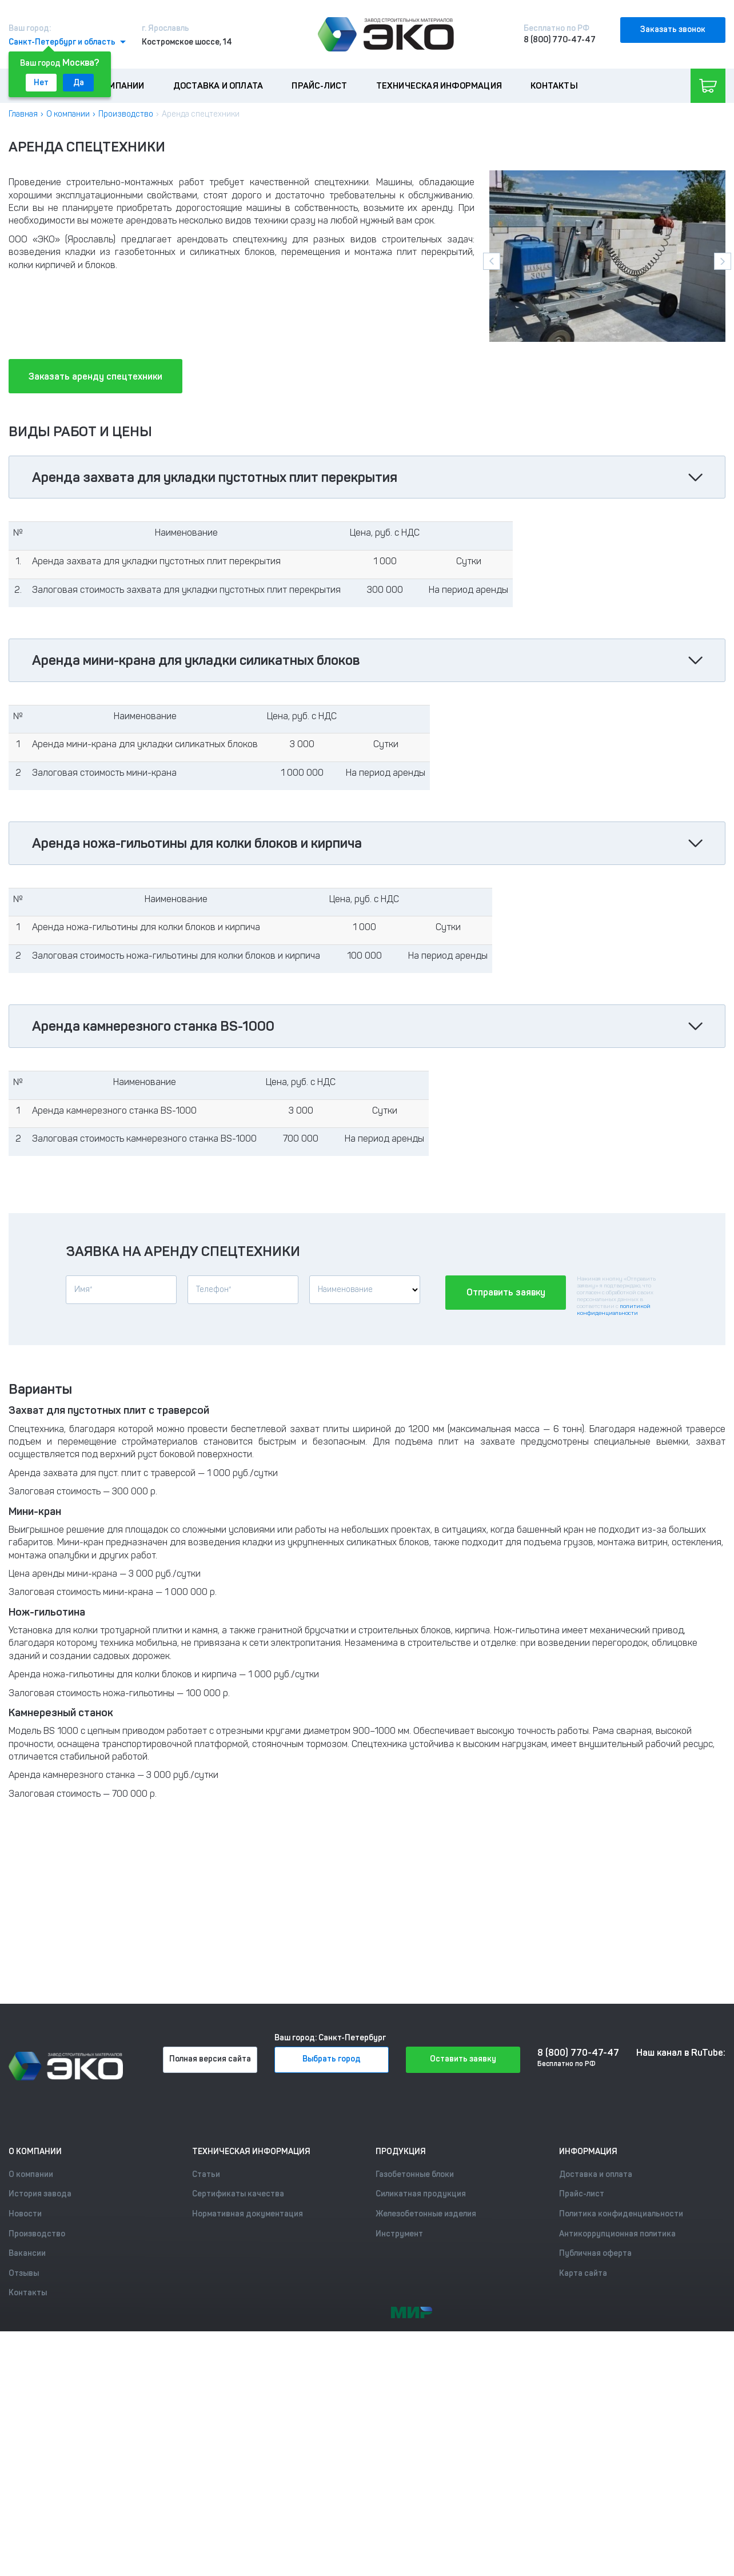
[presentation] (491, 261)
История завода (40, 2194)
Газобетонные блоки (415, 2174)
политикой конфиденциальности (614, 1310)
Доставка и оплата (218, 86)
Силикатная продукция (421, 2194)
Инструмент (399, 2234)
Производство (125, 114)
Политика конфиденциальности (621, 2214)
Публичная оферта (595, 2253)
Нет (41, 82)
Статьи (206, 2174)
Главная (23, 114)
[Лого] (386, 34)
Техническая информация (439, 86)
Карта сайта (583, 2273)
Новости (25, 2214)
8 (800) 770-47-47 (560, 40)
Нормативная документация (247, 2214)
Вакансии (27, 2253)
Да (78, 82)
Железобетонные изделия (426, 2214)
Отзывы (24, 2273)
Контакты (554, 86)
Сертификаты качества (238, 2194)
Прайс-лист (319, 86)
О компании (117, 86)
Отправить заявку (505, 1292)
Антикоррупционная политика (617, 2234)
